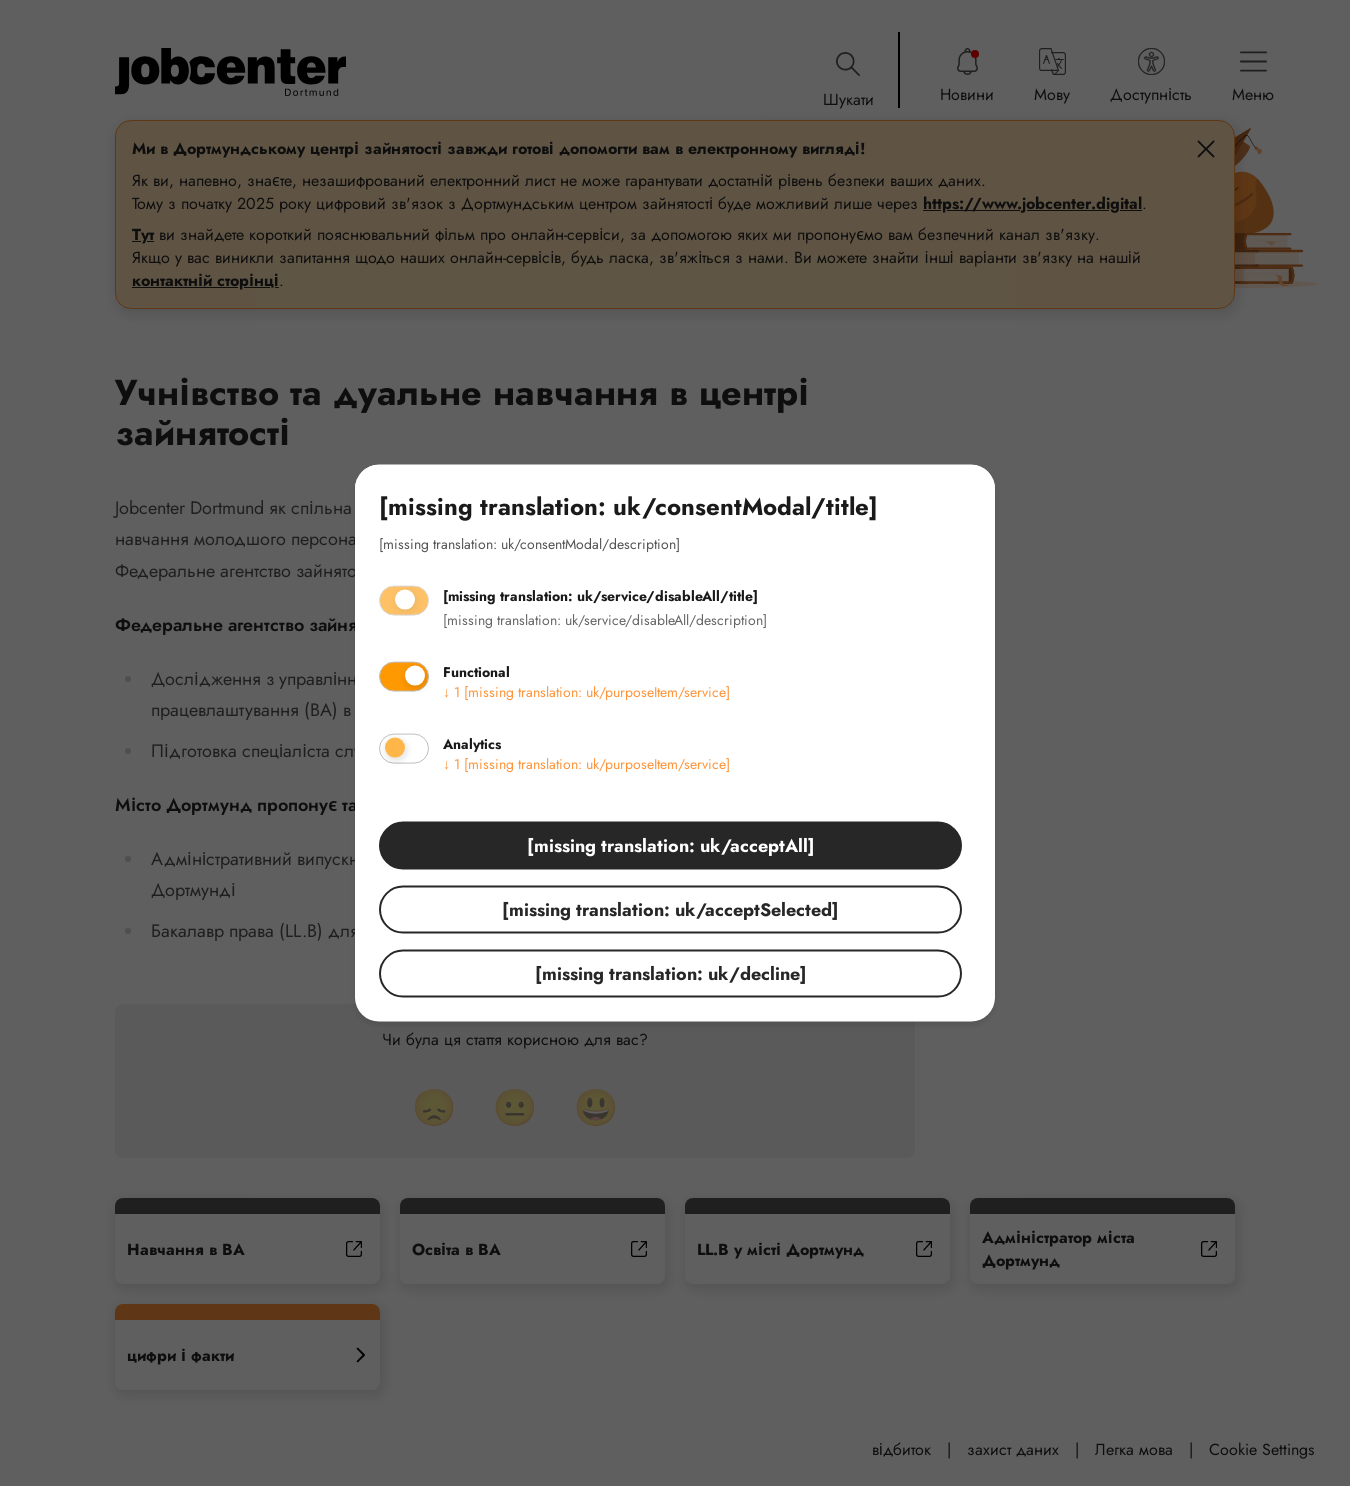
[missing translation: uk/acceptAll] (671, 845)
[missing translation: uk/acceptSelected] (670, 909)
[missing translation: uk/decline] (671, 973)
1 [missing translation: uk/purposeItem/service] (586, 691)
